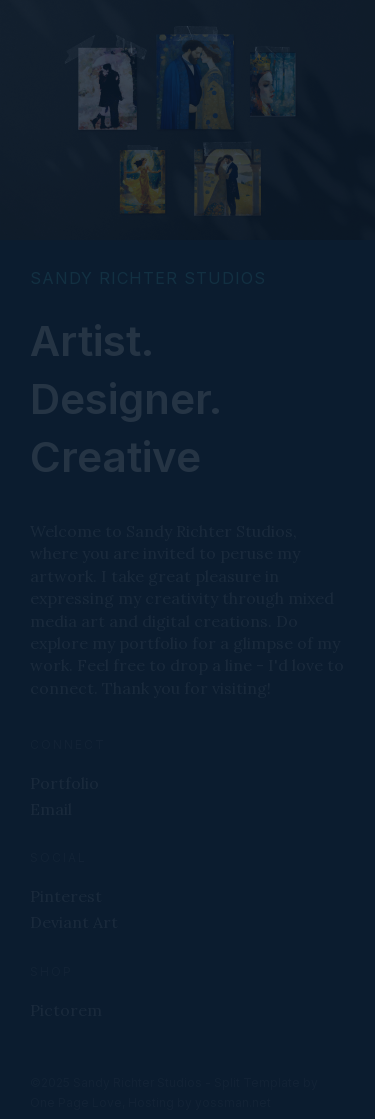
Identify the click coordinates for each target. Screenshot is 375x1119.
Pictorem (66, 1010)
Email (51, 809)
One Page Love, (77, 1102)
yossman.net (233, 1102)
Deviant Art (74, 922)
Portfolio (64, 783)
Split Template (257, 1082)
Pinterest (66, 896)
